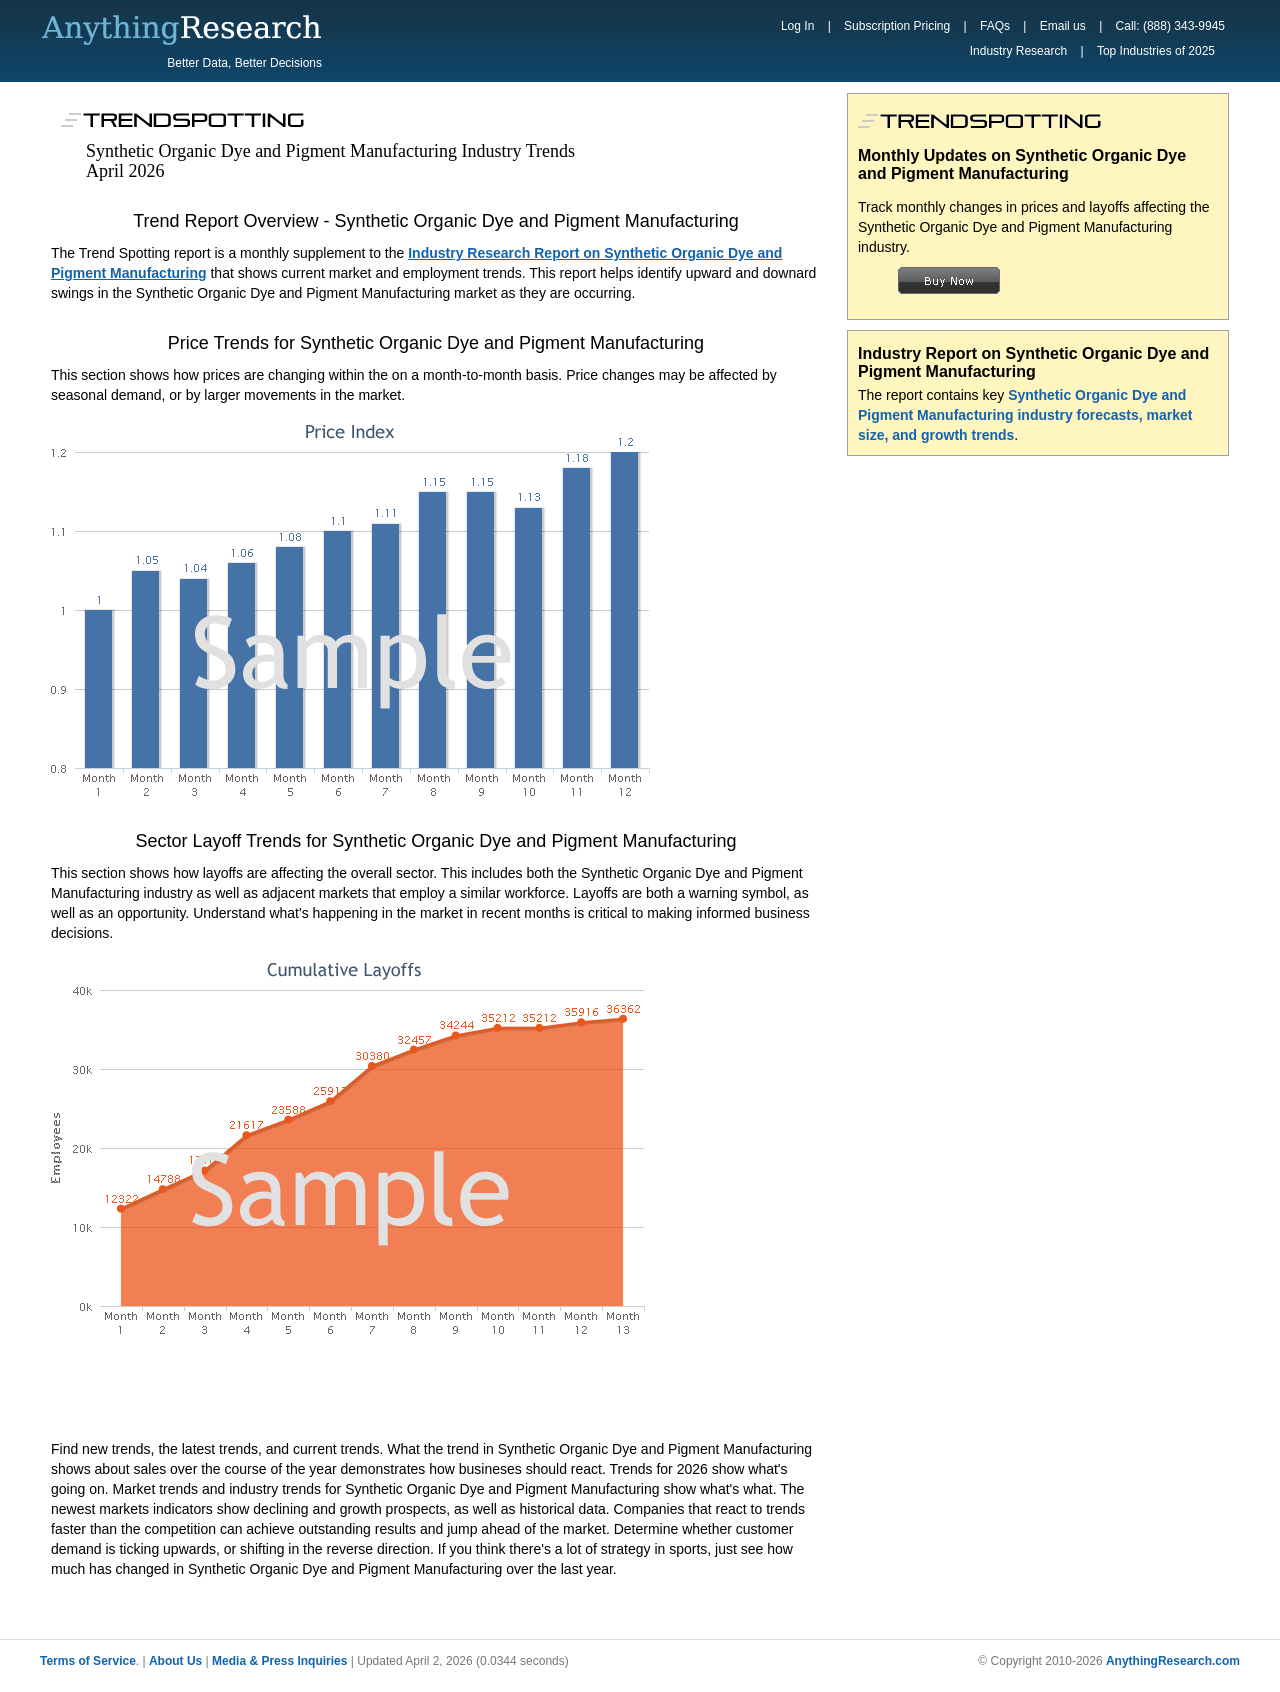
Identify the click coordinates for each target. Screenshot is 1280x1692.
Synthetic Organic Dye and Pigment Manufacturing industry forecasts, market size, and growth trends (1025, 415)
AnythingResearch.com (1173, 1661)
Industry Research (1018, 51)
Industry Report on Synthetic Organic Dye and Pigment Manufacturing (1033, 362)
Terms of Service (88, 1661)
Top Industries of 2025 (1156, 51)
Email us (1063, 26)
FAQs (995, 26)
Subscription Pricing (897, 26)
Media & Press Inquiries (279, 1661)
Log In (797, 26)
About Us (175, 1661)
